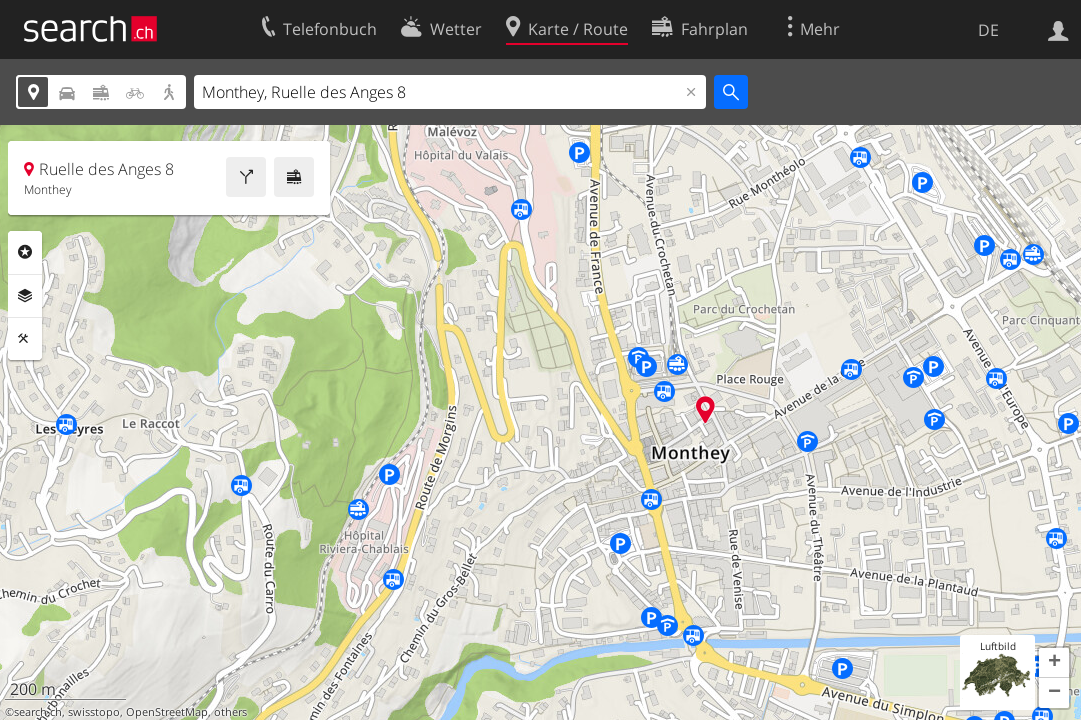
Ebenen (25, 296)
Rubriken (25, 252)
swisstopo (94, 712)
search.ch (38, 712)
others (230, 712)
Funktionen (25, 339)
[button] (1054, 663)
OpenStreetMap (167, 712)
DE (988, 30)
